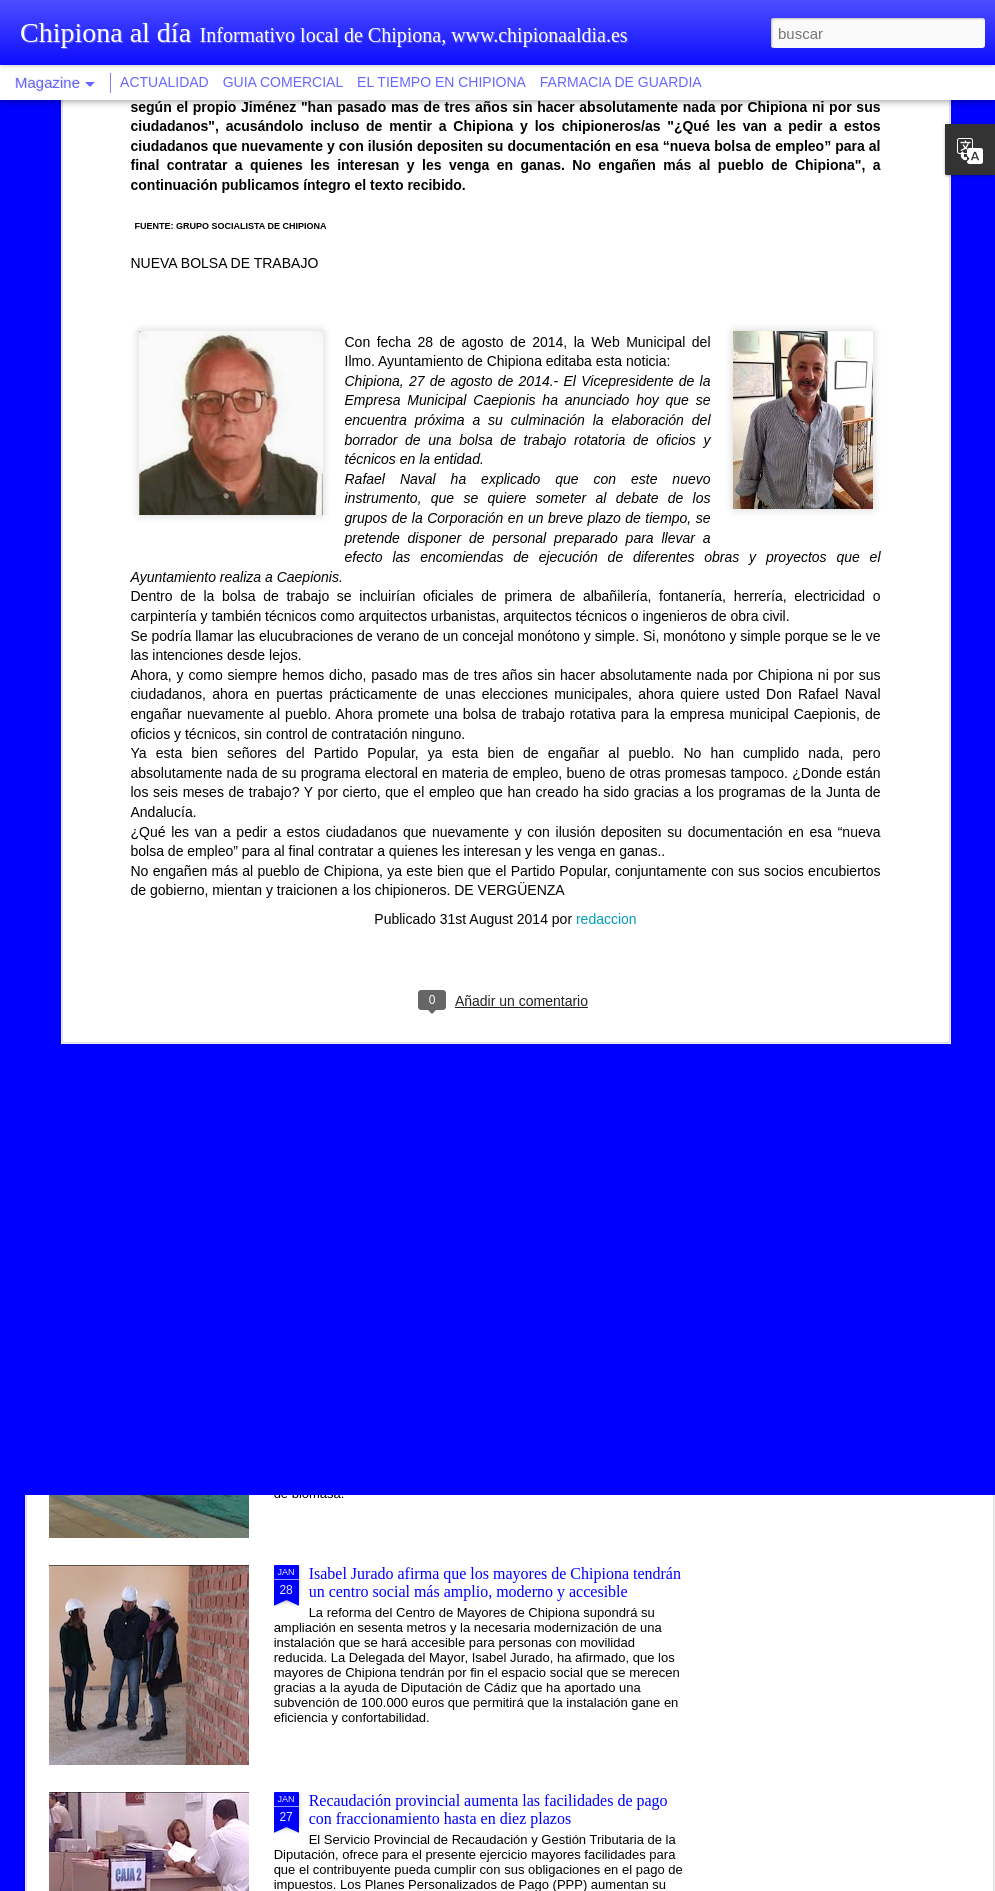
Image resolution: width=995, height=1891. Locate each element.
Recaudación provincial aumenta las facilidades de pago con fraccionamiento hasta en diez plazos (488, 1809)
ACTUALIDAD (164, 82)
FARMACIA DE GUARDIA (621, 82)
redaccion (606, 629)
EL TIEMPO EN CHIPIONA (441, 82)
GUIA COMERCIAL (283, 82)
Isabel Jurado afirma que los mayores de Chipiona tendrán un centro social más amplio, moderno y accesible (495, 1582)
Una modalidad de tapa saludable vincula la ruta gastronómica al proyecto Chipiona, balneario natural (479, 1128)
